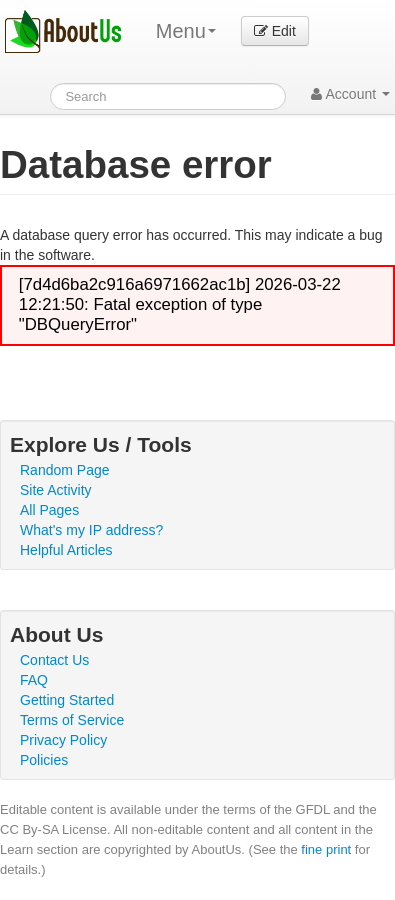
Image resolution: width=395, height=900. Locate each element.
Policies (44, 760)
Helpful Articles (66, 550)
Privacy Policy (63, 740)
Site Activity (56, 490)
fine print (326, 849)
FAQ (34, 680)
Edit (275, 31)
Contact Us (54, 660)
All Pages (49, 510)
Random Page (65, 470)
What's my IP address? (91, 530)
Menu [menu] (186, 31)
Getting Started (67, 700)
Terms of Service (72, 720)
